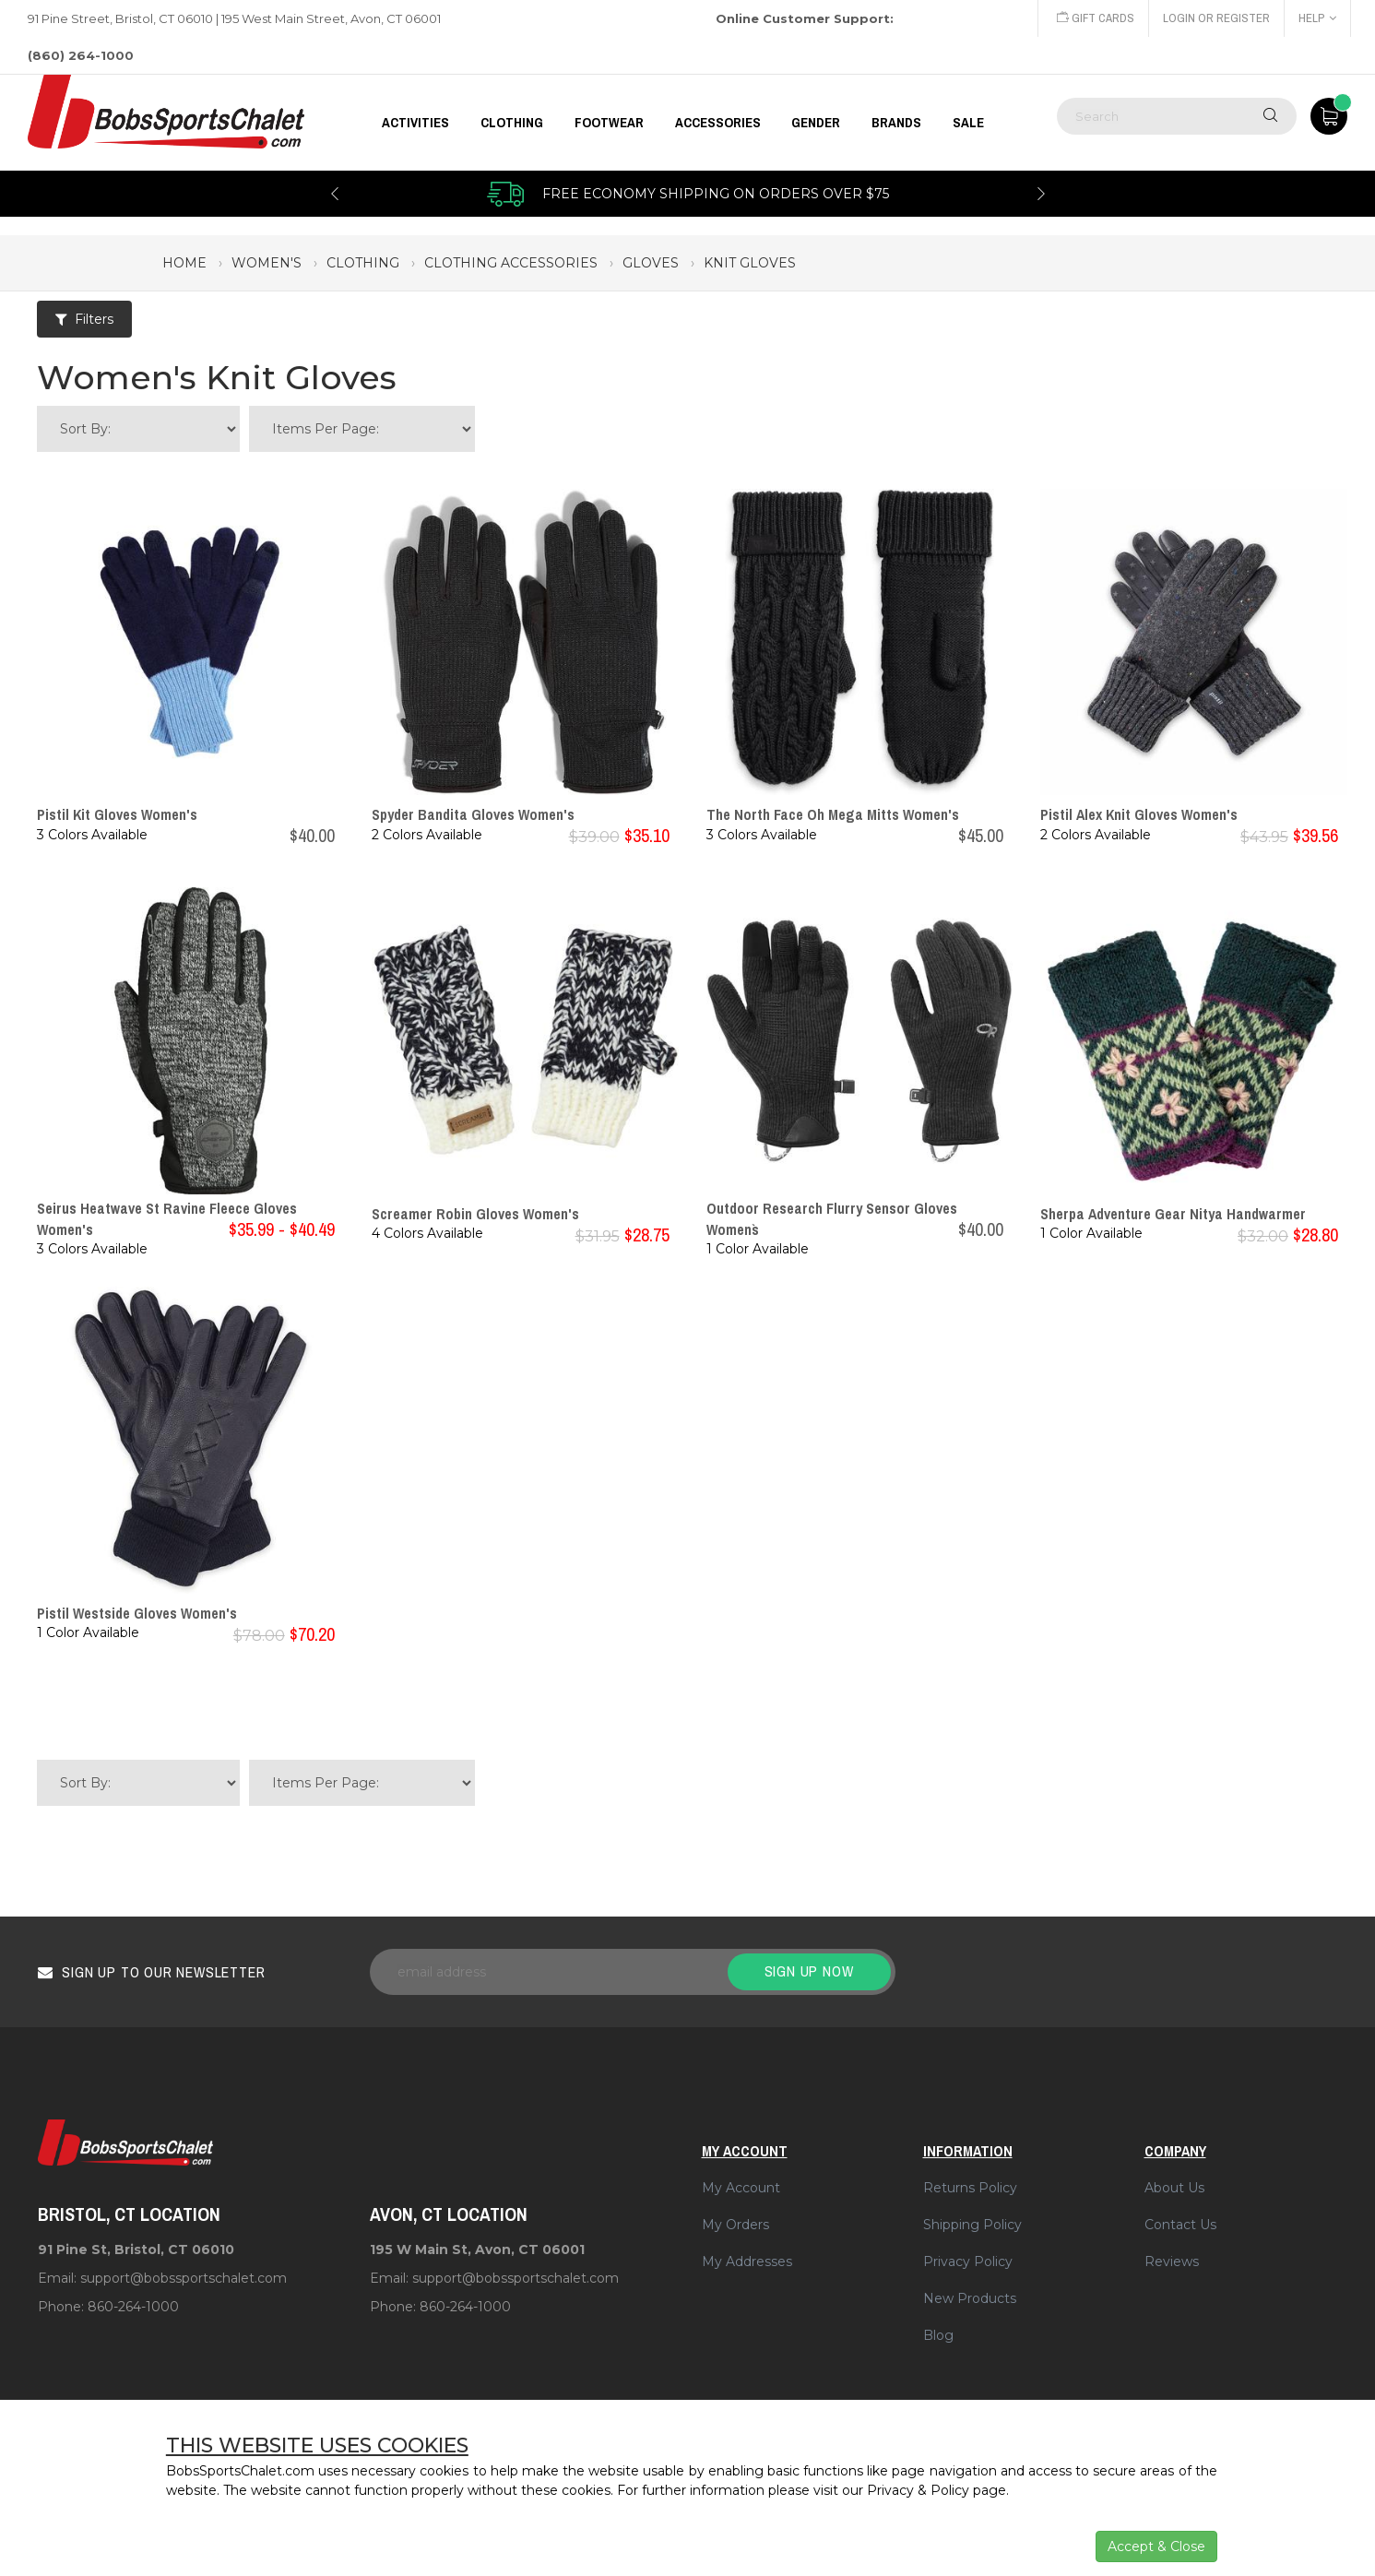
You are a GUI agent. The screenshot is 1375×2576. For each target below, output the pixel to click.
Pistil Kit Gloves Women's (117, 814)
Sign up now (809, 1971)
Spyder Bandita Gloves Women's (473, 814)
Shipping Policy (972, 2224)
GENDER (815, 122)
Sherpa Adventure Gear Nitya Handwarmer (1173, 1214)
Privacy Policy (968, 2261)
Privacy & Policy (918, 2490)
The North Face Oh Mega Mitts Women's (832, 814)
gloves (650, 263)
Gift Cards (1095, 18)
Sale (968, 122)
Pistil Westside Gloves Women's (137, 1613)
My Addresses (747, 2261)
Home (184, 263)
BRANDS (896, 122)
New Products (969, 2298)
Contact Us (1180, 2224)
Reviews (1171, 2261)
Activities (415, 122)
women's (266, 263)
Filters (84, 319)
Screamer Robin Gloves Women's (475, 1214)
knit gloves (750, 263)
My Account (741, 2187)
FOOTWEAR (609, 122)
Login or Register (1216, 18)
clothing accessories (511, 263)
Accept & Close (1156, 2546)
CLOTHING (511, 122)
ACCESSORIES (718, 122)
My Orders (735, 2224)
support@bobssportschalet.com (183, 2278)
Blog (938, 2335)
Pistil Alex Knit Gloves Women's (1139, 814)
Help (1317, 18)
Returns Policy (970, 2187)
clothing (362, 263)
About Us (1174, 2187)
